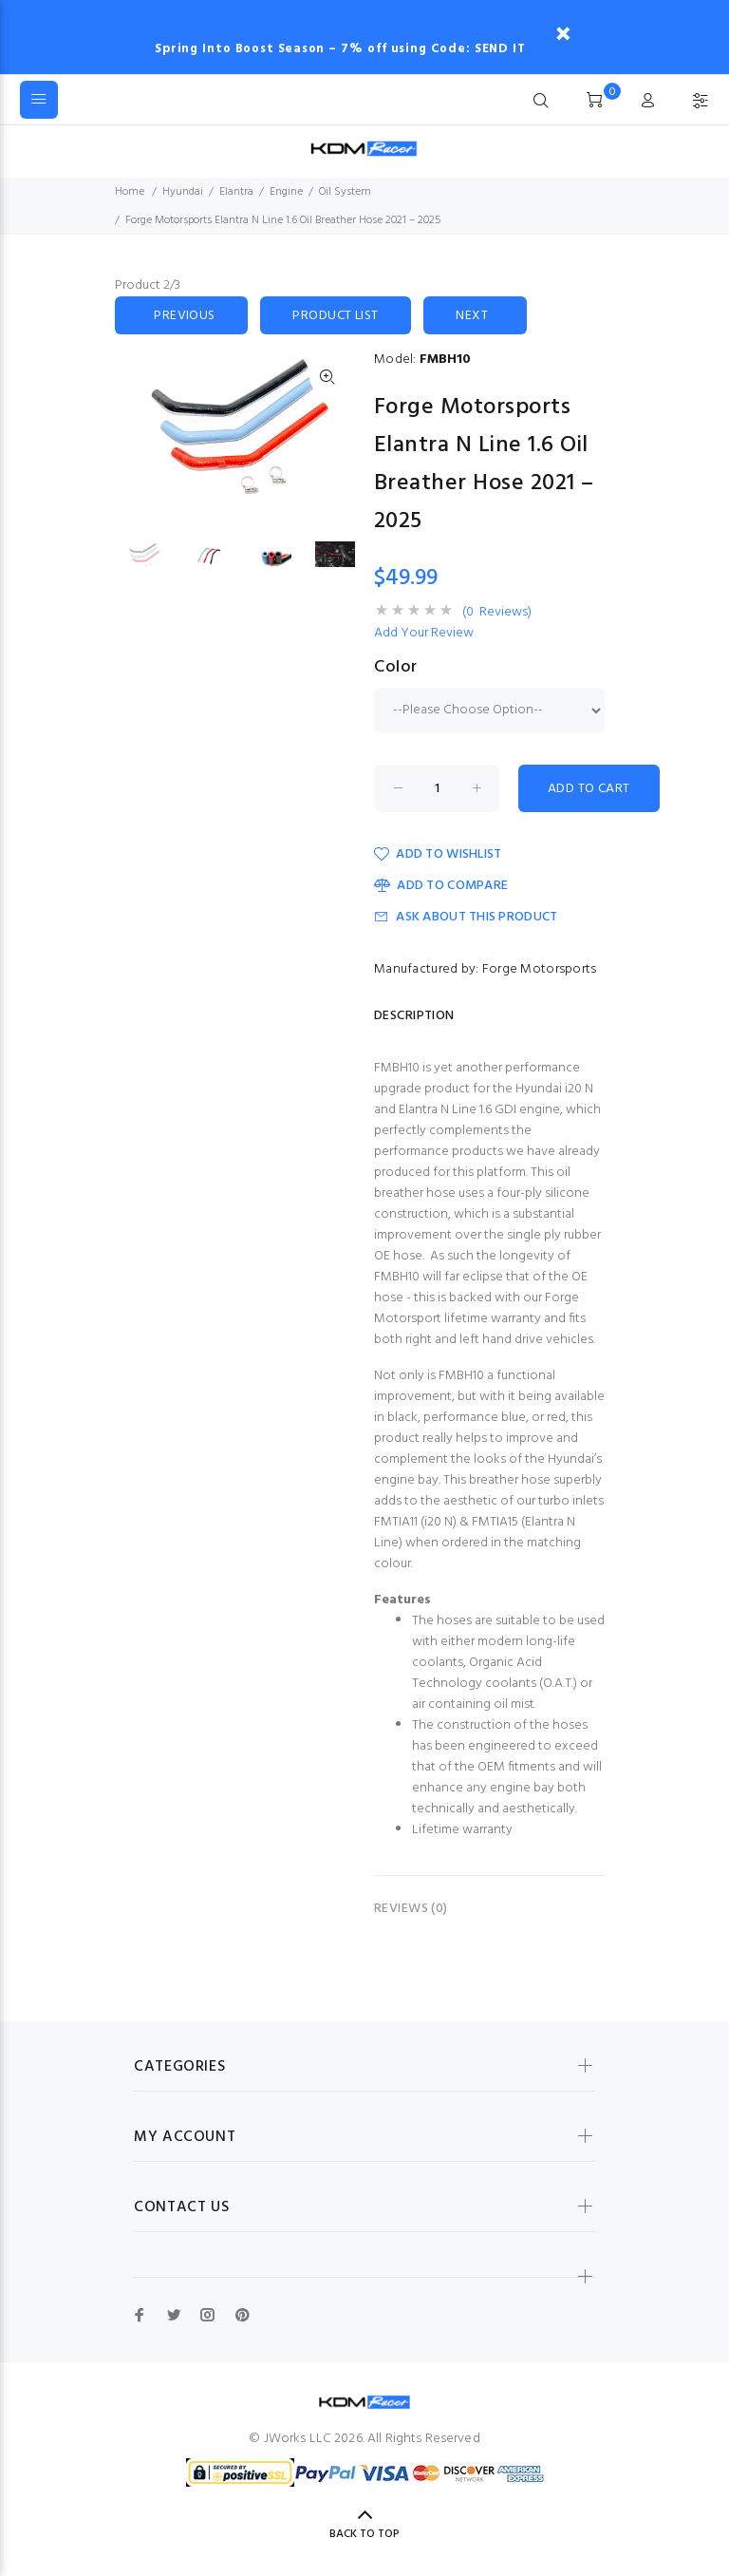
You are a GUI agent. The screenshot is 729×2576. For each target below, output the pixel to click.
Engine (286, 191)
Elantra (236, 191)
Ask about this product (465, 917)
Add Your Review (424, 633)
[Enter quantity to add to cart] (436, 788)
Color (396, 667)
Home (129, 191)
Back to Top (364, 2534)
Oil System (345, 191)
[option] (156, 554)
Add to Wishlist (437, 854)
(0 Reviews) (497, 612)
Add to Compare (441, 886)
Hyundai (182, 191)
